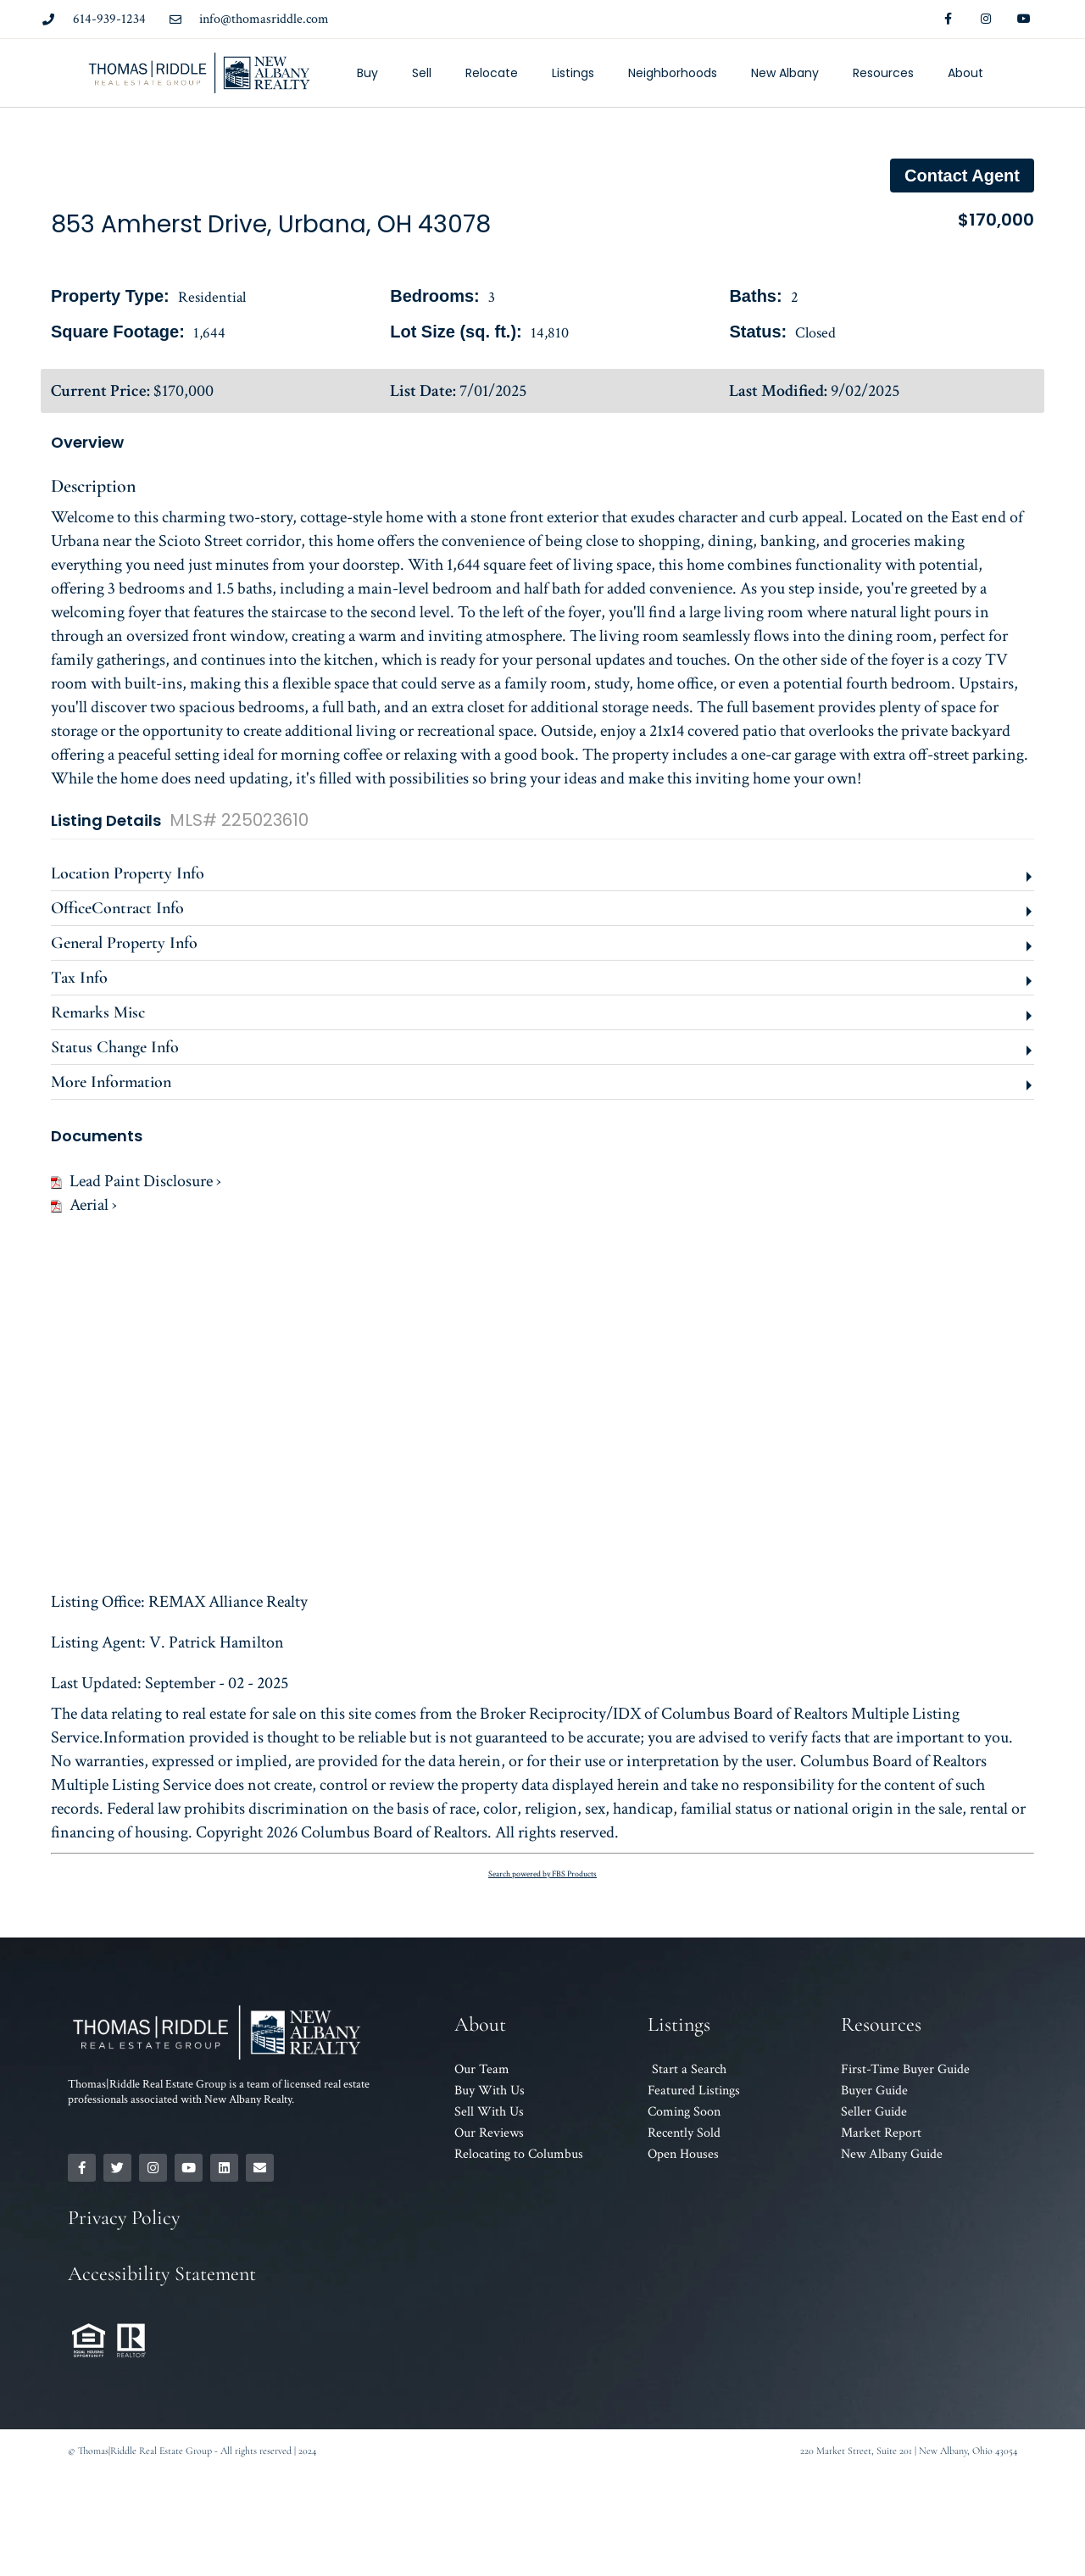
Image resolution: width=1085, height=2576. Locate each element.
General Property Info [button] (124, 943)
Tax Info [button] (79, 977)
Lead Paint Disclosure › (136, 1181)
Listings (573, 72)
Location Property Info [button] (127, 873)
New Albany (785, 72)
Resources (883, 72)
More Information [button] (111, 1082)
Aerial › (84, 1205)
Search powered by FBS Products (542, 1874)
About (965, 72)
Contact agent (962, 175)
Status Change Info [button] (115, 1047)
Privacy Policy (124, 2217)
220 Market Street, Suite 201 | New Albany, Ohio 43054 (908, 2450)
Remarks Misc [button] (98, 1012)
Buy (367, 72)
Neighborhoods (672, 72)
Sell (421, 72)
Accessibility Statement (162, 2273)
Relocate (491, 72)
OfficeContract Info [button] (117, 908)
